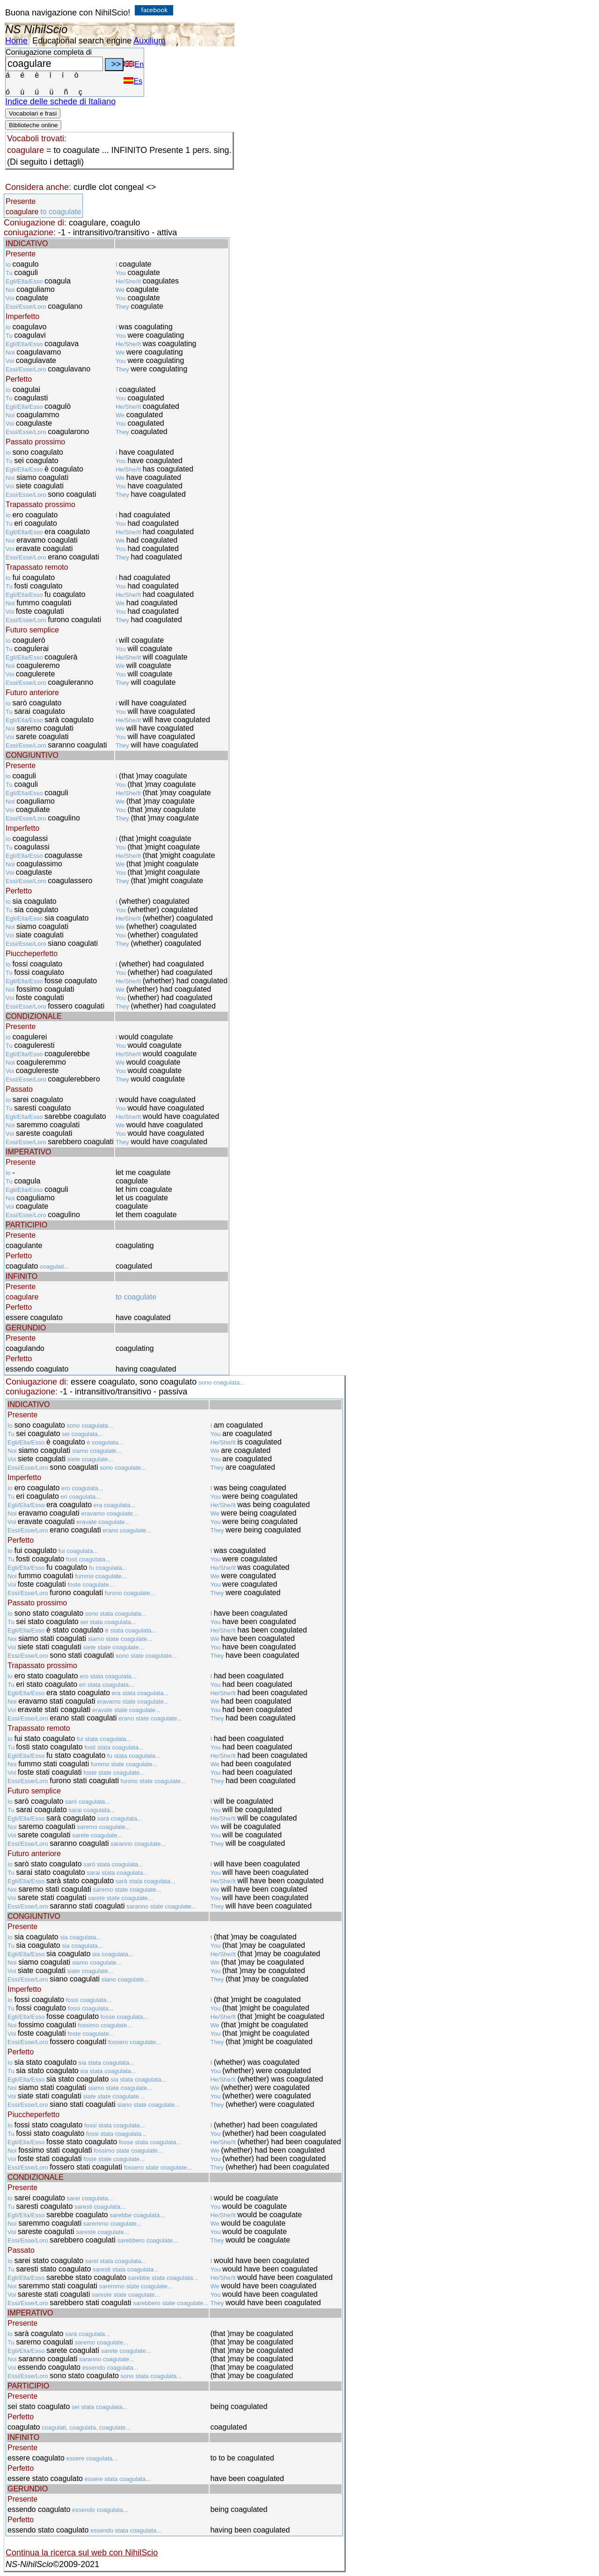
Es (133, 81)
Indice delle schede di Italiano (60, 101)
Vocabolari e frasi (33, 113)
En (134, 64)
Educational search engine (81, 40)
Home (16, 40)
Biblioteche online (33, 125)
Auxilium (149, 40)
